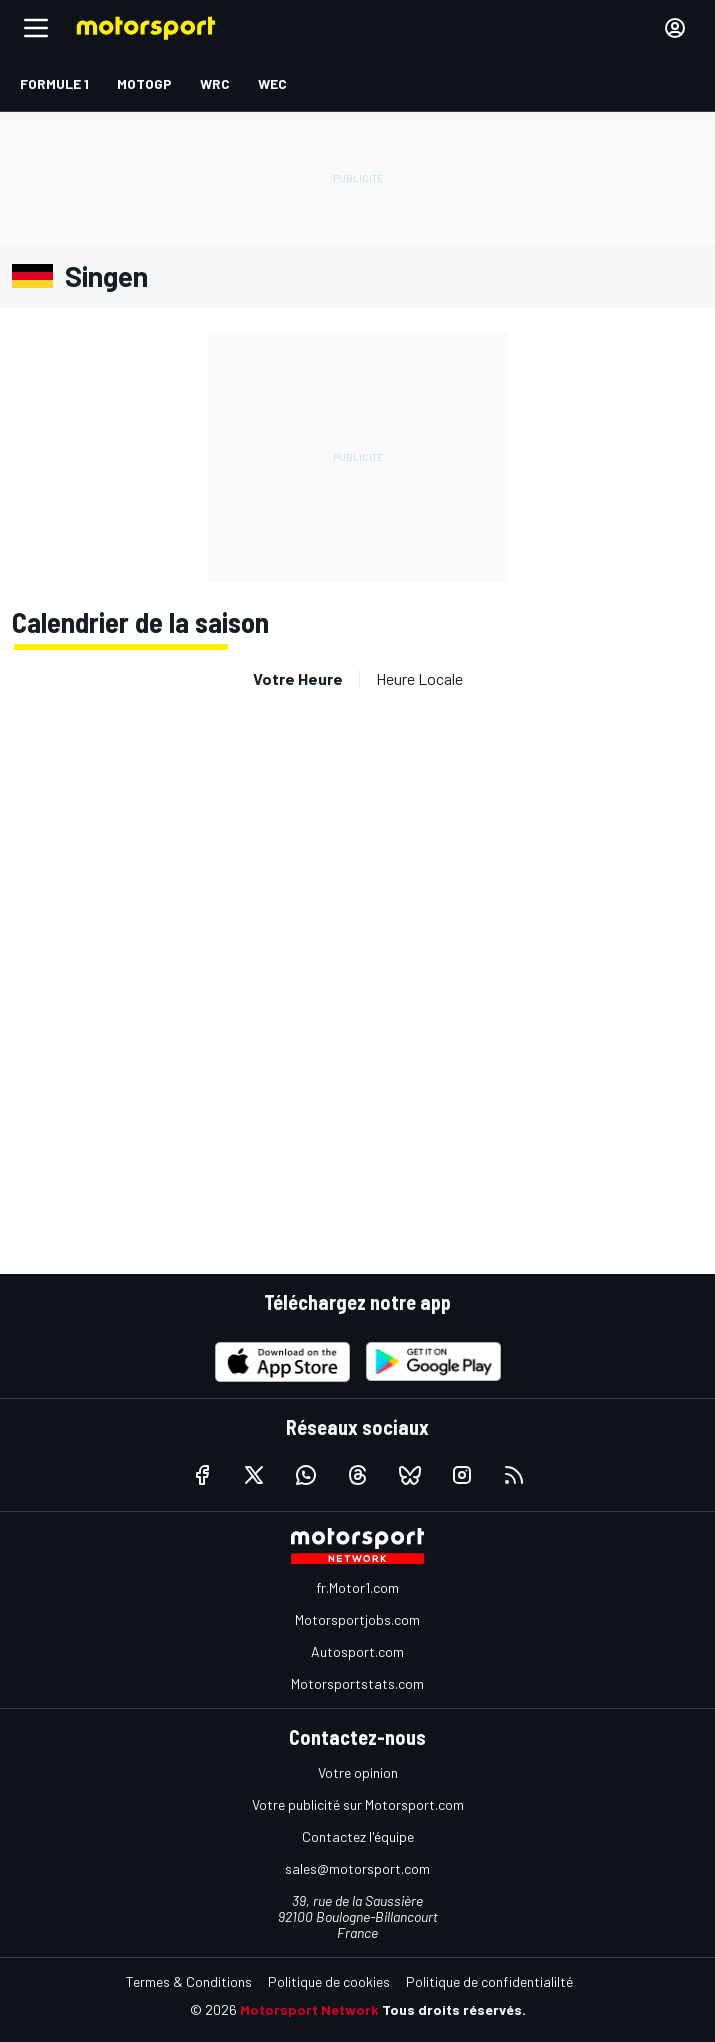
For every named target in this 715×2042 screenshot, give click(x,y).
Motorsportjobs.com (357, 1619)
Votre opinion (358, 1772)
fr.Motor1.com (357, 1587)
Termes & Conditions (189, 1981)
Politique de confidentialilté (489, 1981)
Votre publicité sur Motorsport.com (358, 1804)
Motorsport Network (309, 2009)
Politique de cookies (329, 1981)
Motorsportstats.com (357, 1683)
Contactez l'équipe (358, 1836)
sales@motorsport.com (357, 1868)
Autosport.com (357, 1651)
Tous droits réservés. (454, 2009)
